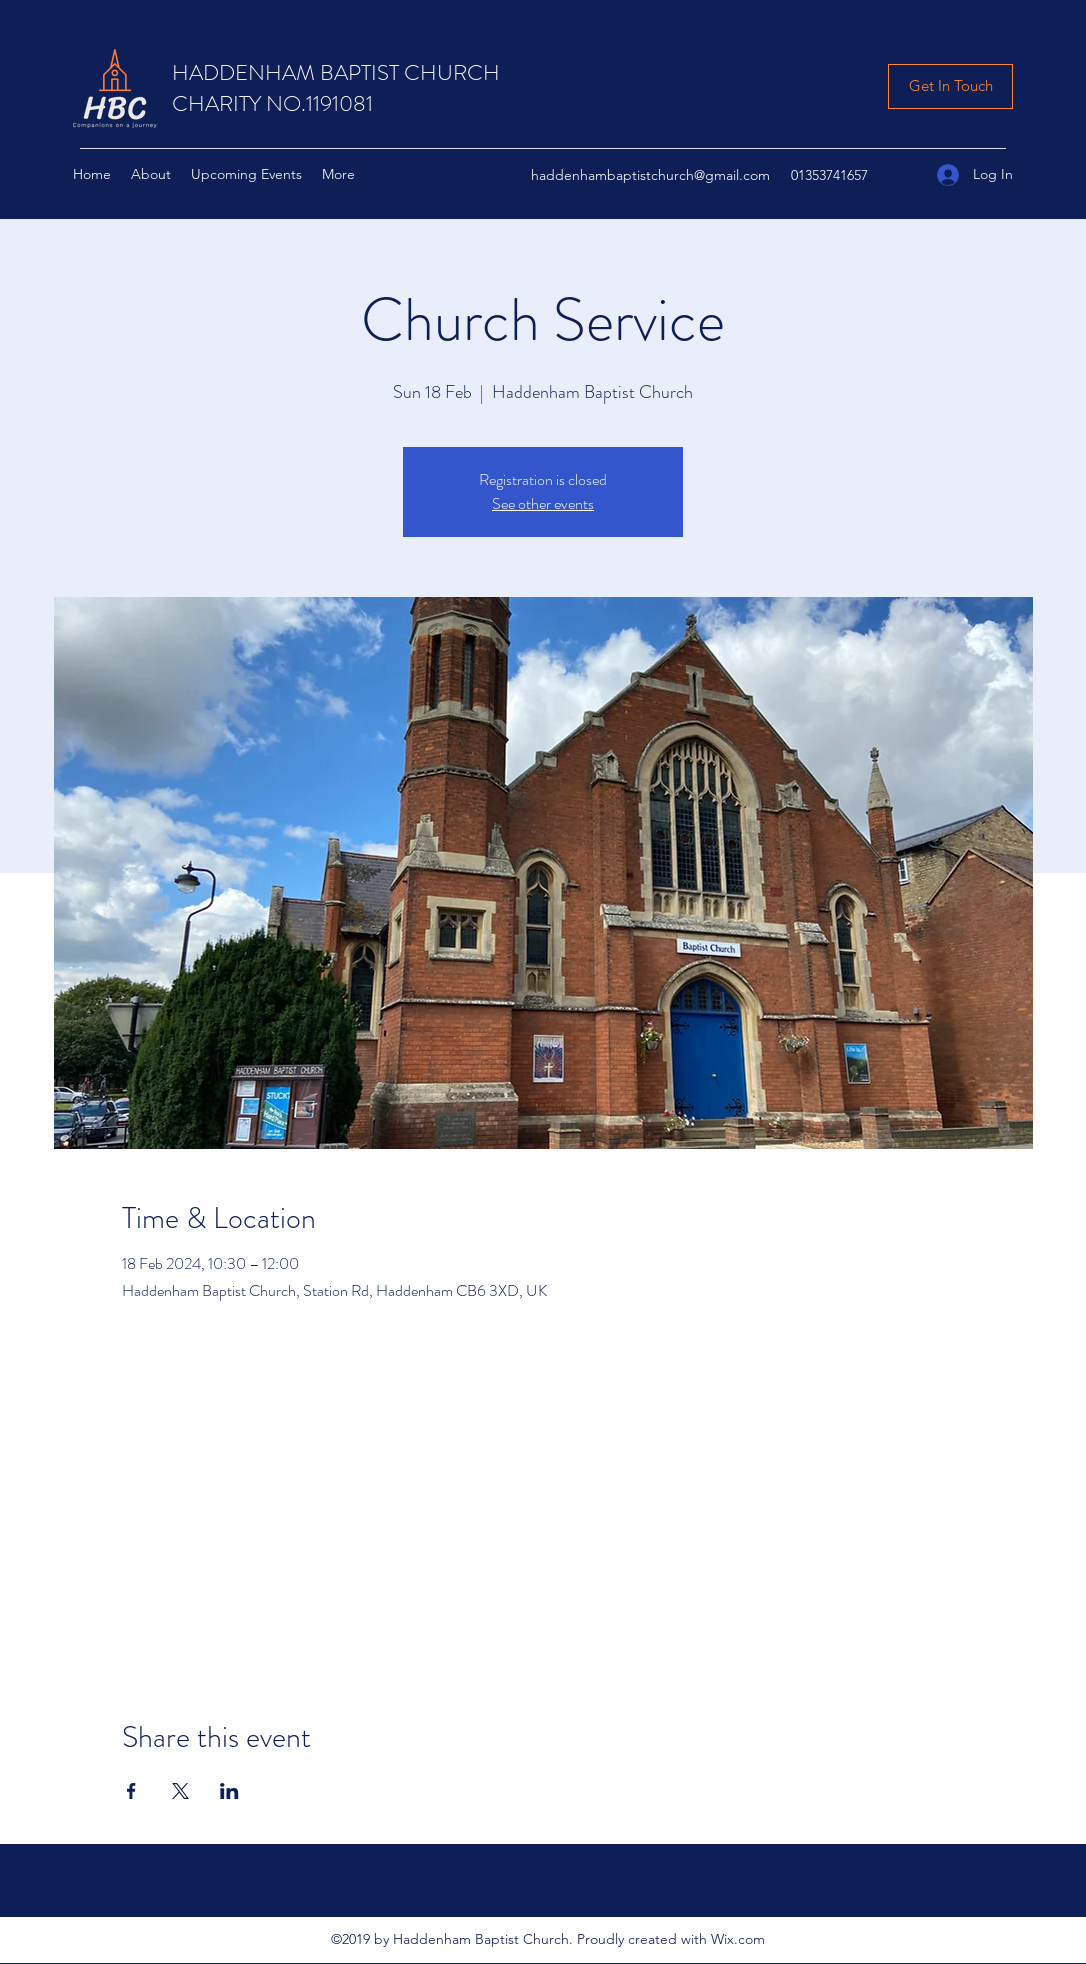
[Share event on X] (180, 1791)
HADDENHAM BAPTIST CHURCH (336, 72)
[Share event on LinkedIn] (229, 1791)
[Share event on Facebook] (131, 1791)
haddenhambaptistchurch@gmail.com (650, 175)
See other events (543, 503)
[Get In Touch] (950, 86)
